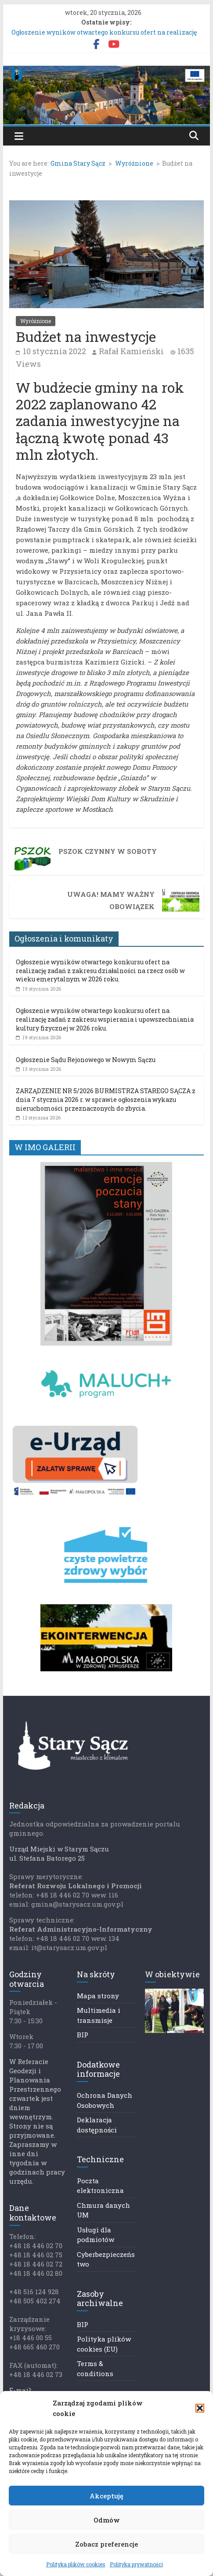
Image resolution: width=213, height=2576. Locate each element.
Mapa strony (98, 1995)
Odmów (107, 2520)
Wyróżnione (35, 320)
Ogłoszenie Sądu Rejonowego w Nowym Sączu (85, 1059)
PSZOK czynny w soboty (107, 851)
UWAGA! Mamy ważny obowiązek (111, 900)
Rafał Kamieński (131, 351)
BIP (82, 2034)
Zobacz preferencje (106, 2544)
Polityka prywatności (136, 2564)
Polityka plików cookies (75, 2564)
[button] (199, 2408)
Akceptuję (106, 2495)
